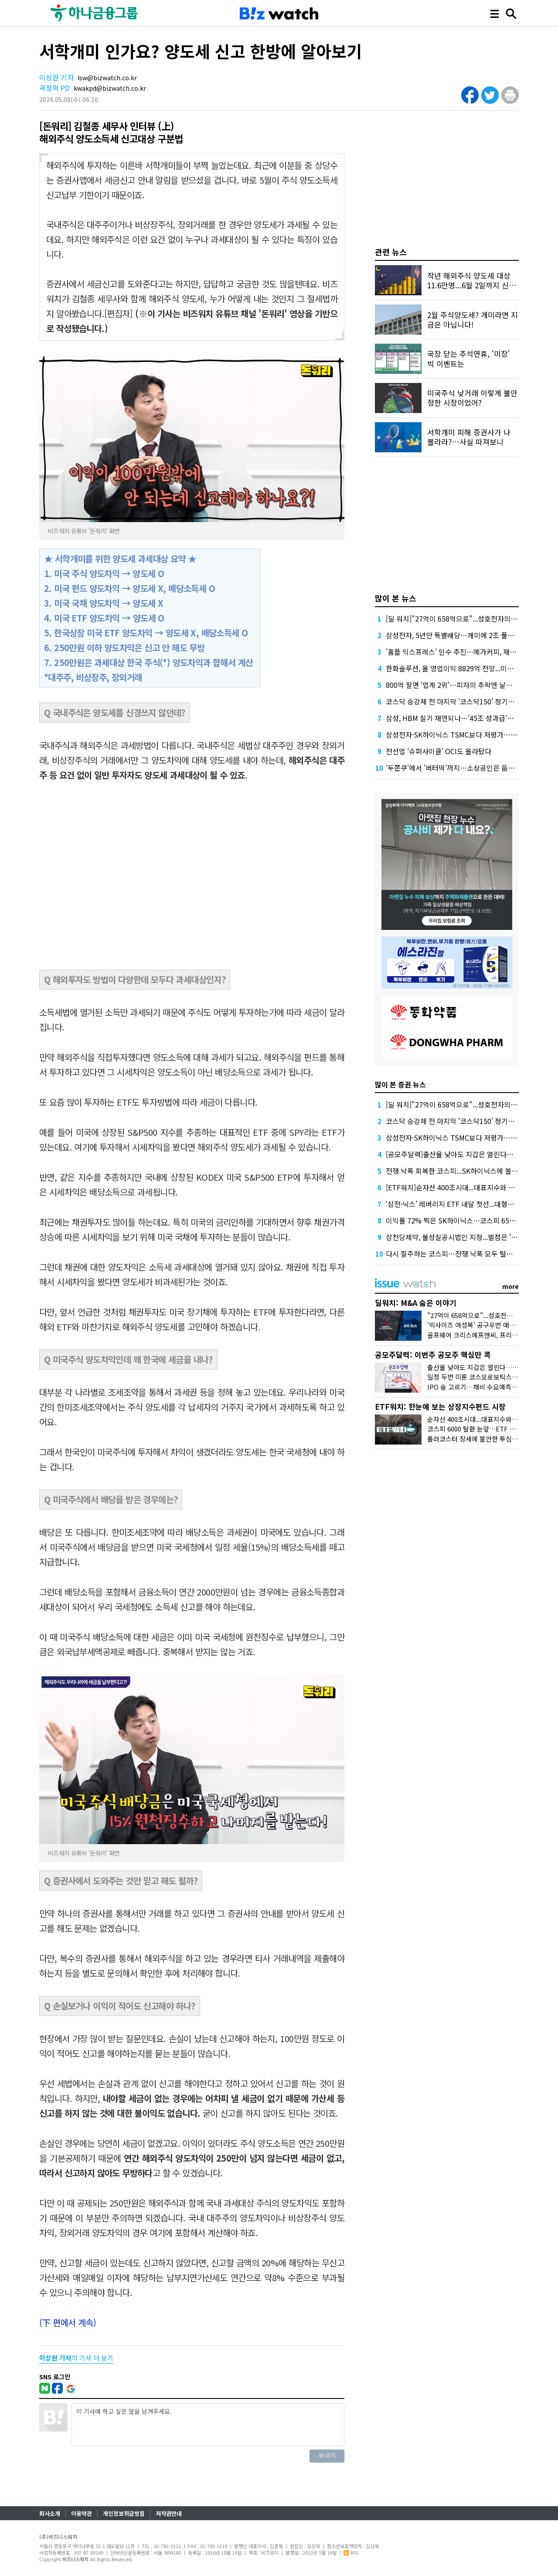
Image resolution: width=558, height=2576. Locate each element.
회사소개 (49, 2513)
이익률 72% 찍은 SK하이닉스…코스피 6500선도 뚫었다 (468, 1220)
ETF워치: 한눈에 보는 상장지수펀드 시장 (440, 1406)
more (510, 1286)
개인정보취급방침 (124, 2513)
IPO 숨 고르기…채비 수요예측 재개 (476, 1386)
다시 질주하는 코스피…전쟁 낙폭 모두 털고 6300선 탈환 (468, 1253)
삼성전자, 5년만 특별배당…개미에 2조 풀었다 (453, 635)
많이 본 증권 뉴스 (400, 1084)
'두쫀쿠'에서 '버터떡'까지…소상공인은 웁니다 (453, 767)
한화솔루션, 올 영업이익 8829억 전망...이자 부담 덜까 (464, 668)
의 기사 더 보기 (76, 2357)
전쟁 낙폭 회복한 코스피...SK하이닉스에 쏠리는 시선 (462, 1170)
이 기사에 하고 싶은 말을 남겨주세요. (208, 2424)
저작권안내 (169, 2513)
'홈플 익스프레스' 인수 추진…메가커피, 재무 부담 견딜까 (469, 651)
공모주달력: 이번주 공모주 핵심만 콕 (433, 1354)
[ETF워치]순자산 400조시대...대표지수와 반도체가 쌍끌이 (471, 1187)
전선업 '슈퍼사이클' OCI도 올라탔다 (438, 751)
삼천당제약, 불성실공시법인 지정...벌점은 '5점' (454, 1237)
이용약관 (81, 2513)
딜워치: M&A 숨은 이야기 (415, 1302)
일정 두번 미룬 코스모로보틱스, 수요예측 (483, 1376)
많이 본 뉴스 (395, 598)
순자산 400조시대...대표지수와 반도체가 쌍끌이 (492, 1419)
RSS (351, 2552)
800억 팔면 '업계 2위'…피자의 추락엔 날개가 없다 (460, 685)
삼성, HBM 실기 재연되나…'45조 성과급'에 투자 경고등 (468, 718)
